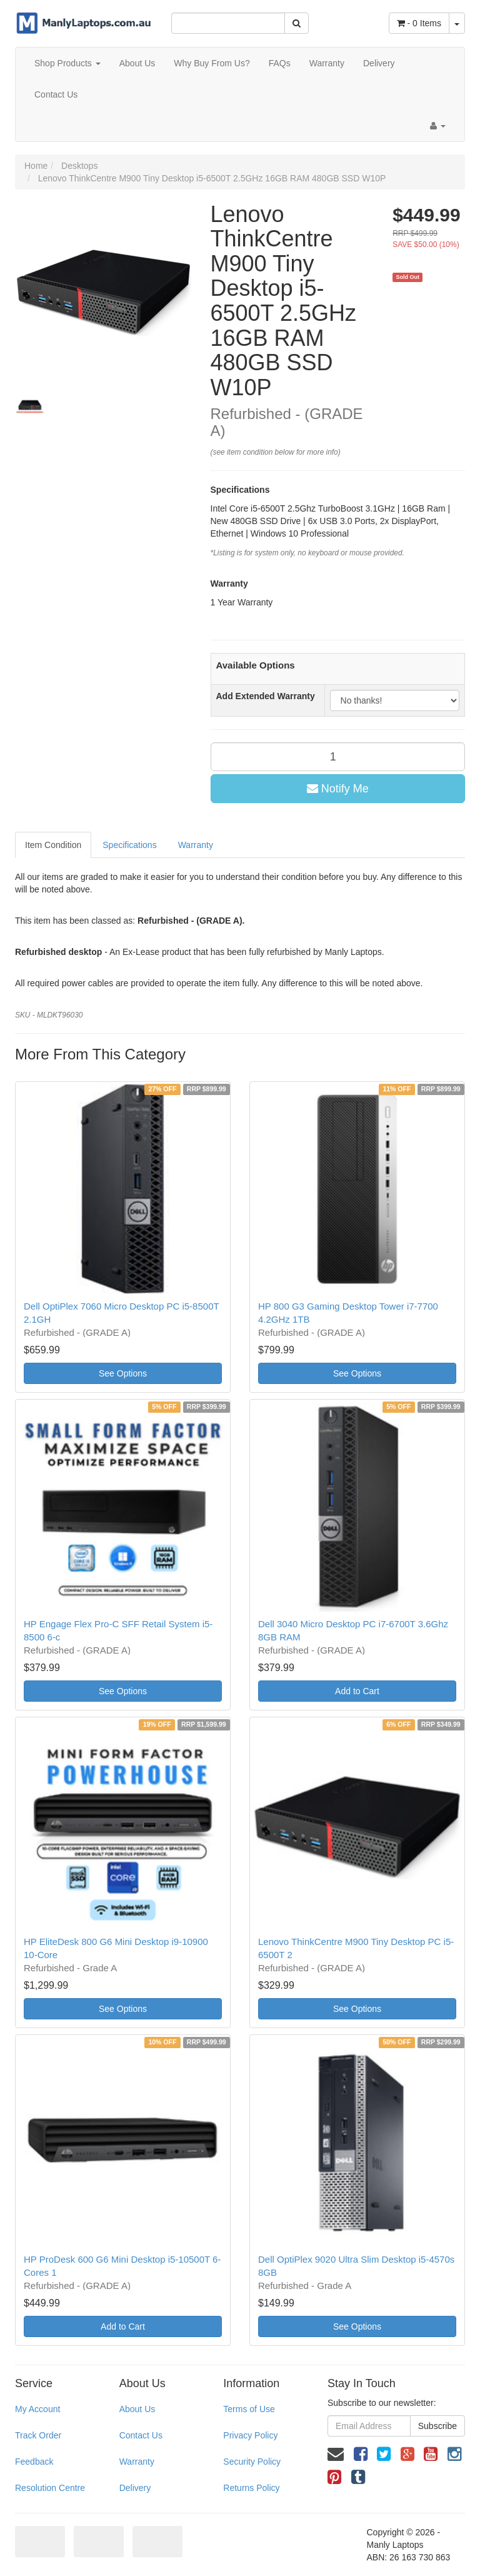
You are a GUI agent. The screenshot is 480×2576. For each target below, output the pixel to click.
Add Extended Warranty (265, 696)
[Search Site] (296, 23)
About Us (137, 63)
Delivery (379, 63)
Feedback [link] (34, 2462)
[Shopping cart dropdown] (457, 23)
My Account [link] (37, 2409)
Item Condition (53, 845)
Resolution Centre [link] (50, 2488)
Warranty (326, 63)
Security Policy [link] (252, 2462)
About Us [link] (137, 2409)
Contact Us (56, 94)
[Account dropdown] (438, 125)
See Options (123, 1373)
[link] (361, 2454)
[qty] (338, 756)
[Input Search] (228, 23)
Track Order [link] (38, 2435)
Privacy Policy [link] (250, 2435)
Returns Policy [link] (251, 2488)
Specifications (129, 845)
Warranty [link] (136, 2462)
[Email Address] (369, 2426)
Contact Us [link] (140, 2435)
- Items (419, 23)
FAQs (280, 63)
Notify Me (338, 788)
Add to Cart (357, 1691)
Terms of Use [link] (248, 2409)
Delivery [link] (135, 2488)
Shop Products (67, 63)
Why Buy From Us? (211, 63)
